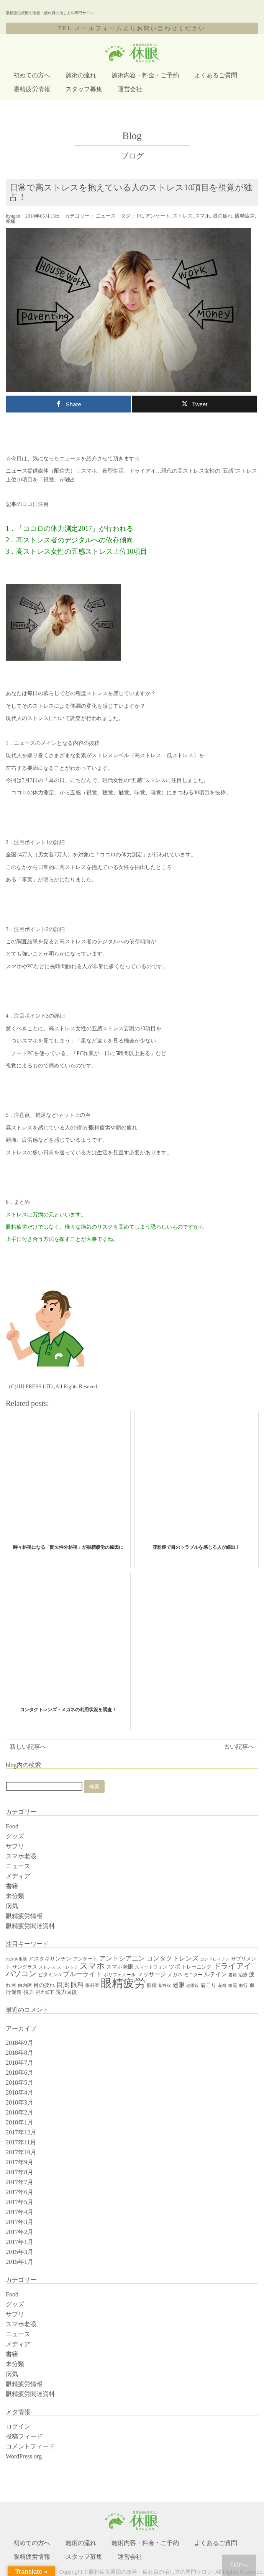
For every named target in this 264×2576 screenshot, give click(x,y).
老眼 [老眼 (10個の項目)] (178, 1985)
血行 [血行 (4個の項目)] (243, 1985)
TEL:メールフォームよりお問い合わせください (132, 28)
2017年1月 (19, 2242)
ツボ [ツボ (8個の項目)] (174, 1967)
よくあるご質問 (215, 75)
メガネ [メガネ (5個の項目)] (174, 1974)
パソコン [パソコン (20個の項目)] (21, 1973)
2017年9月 (19, 2162)
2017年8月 (19, 2172)
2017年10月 (21, 2152)
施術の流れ (81, 75)
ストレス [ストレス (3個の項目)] (47, 1967)
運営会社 (130, 89)
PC (140, 216)
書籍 (12, 1886)
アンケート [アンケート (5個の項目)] (85, 1959)
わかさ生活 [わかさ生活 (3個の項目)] (16, 1959)
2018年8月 (19, 2052)
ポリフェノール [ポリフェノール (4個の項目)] (119, 1974)
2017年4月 (19, 2212)
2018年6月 (19, 2072)
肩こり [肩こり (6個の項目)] (208, 1985)
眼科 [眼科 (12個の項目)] (77, 1984)
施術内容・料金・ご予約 (145, 75)
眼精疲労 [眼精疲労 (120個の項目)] (123, 1983)
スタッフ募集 (84, 89)
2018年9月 (19, 2042)
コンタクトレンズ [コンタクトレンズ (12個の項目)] (172, 1958)
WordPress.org (24, 2456)
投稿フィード (24, 2436)
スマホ (202, 216)
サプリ (15, 1846)
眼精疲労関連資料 (30, 1926)
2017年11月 (21, 2142)
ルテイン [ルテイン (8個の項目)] (215, 1974)
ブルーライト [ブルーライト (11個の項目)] (82, 1974)
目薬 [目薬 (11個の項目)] (62, 1984)
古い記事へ (239, 1746)
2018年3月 (19, 2102)
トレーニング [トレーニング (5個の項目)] (197, 1967)
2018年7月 (19, 2062)
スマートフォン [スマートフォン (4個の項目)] (151, 1967)
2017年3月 (19, 2222)
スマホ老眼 (21, 1856)
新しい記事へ (28, 1746)
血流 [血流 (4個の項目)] (232, 1985)
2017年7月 (19, 2182)
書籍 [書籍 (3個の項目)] (232, 1975)
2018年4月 (19, 2092)
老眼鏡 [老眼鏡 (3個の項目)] (192, 1986)
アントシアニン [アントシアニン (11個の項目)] (122, 1958)
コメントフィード (30, 2446)
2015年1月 (19, 2262)
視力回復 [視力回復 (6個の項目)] (66, 1992)
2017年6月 (19, 2192)
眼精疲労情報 (31, 89)
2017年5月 (19, 2202)
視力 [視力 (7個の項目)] (28, 1992)
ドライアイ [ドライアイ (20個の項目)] (232, 1966)
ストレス (183, 216)
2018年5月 (19, 2082)
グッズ (15, 1836)
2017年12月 (21, 2132)
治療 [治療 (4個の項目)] (243, 1974)
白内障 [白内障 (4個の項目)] (25, 1985)
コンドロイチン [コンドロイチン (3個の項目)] (215, 1959)
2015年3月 (19, 2252)
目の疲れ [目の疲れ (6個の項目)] (44, 1985)
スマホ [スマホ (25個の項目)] (92, 1965)
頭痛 (11, 221)
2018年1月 (19, 2122)
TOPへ (239, 2565)
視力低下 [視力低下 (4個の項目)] (45, 1992)
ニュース (106, 216)
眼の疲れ (223, 216)
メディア (18, 1876)
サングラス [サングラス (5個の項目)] (24, 1967)
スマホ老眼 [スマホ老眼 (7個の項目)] (120, 1967)
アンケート (157, 216)
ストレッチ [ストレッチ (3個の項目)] (67, 1967)
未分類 (15, 1896)
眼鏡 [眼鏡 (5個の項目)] (152, 1985)
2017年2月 (19, 2232)
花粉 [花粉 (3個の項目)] (222, 1986)
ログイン (18, 2426)
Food (12, 1826)
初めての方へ (31, 75)
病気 (12, 1906)
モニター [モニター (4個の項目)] (193, 1974)
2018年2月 (19, 2112)
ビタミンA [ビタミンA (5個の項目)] (49, 1974)
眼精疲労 (245, 216)
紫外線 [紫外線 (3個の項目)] (164, 1986)
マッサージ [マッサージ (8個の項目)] (151, 1974)
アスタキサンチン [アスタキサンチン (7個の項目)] (49, 1959)
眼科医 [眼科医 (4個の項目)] (92, 1985)
